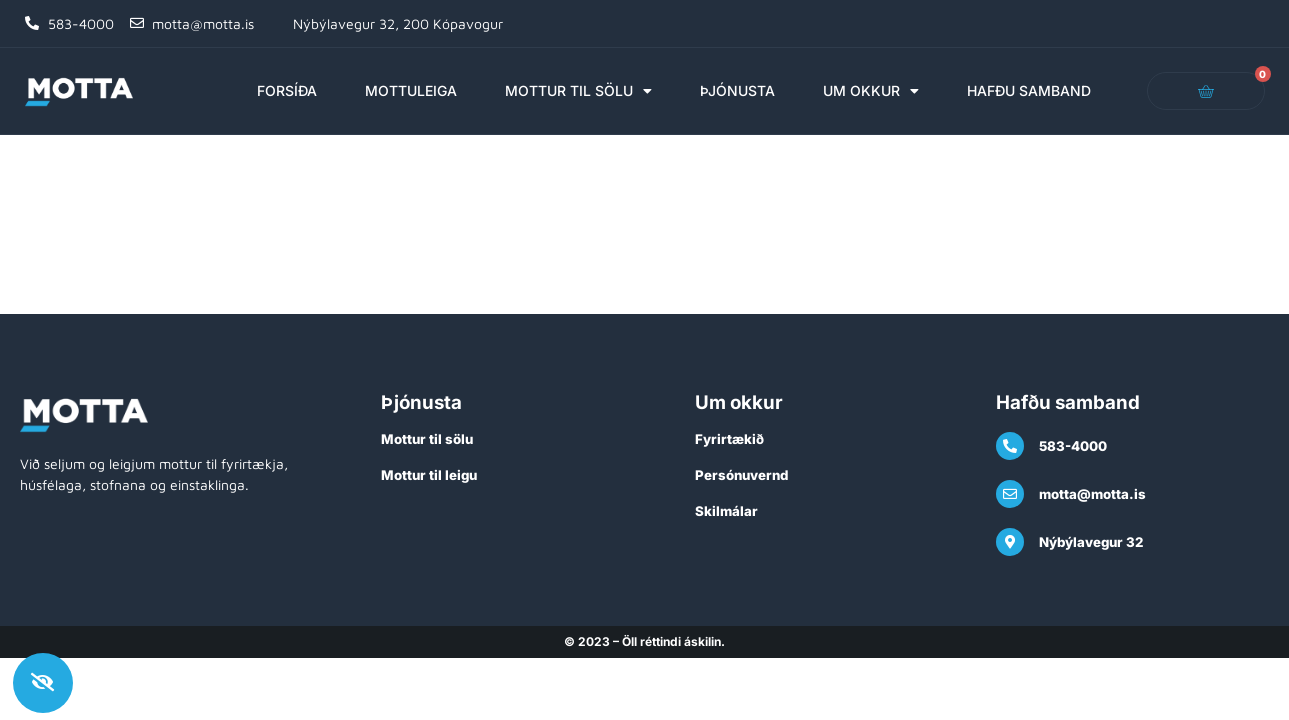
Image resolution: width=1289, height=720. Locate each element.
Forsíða (287, 90)
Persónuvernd (741, 475)
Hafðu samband (1029, 90)
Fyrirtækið (729, 439)
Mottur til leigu (429, 475)
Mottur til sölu (578, 91)
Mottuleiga (411, 90)
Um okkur (871, 91)
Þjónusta (737, 90)
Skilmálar (726, 511)
